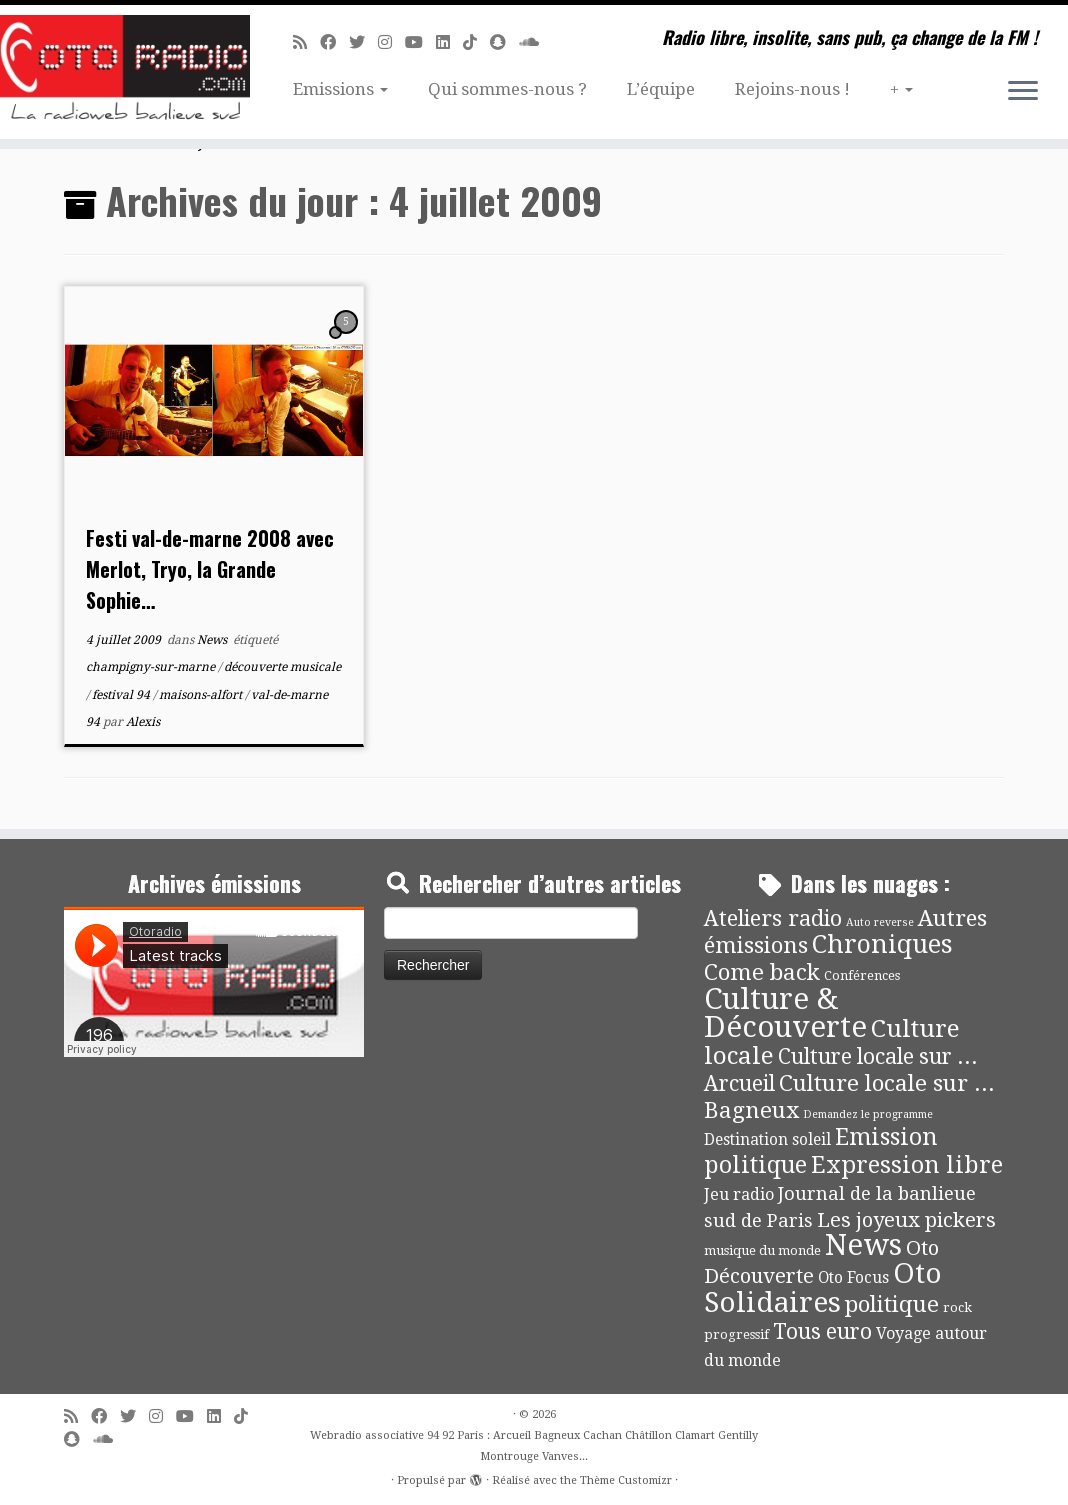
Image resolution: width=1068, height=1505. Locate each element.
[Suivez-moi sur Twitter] (363, 42)
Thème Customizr (626, 1480)
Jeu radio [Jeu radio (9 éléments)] (739, 1194)
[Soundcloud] (535, 42)
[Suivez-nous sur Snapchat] (504, 42)
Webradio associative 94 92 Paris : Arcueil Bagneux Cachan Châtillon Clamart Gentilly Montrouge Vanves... (534, 1446)
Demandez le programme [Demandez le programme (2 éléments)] (868, 1114)
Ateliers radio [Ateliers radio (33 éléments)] (773, 918)
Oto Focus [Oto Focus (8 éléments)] (853, 1278)
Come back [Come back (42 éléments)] (762, 972)
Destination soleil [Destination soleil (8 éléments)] (767, 1140)
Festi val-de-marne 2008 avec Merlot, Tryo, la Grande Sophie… (210, 569)
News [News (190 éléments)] (863, 1245)
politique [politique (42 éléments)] (892, 1304)
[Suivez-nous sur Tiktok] (476, 42)
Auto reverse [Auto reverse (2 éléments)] (880, 922)
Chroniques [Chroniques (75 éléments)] (882, 944)
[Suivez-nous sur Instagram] (391, 42)
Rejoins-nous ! (792, 89)
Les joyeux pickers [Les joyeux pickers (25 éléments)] (906, 1220)
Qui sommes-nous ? (507, 89)
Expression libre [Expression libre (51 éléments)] (907, 1165)
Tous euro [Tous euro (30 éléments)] (822, 1331)
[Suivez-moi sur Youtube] (420, 42)
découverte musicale (282, 667)
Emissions (340, 89)
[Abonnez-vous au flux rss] (306, 42)
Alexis (143, 722)
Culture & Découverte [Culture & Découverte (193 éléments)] (785, 1013)
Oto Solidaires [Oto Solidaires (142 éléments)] (823, 1287)
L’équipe (661, 89)
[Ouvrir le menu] (1023, 92)
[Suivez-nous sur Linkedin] (449, 42)
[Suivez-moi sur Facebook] (334, 42)
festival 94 (122, 695)
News (213, 640)
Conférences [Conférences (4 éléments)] (862, 975)
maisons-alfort (202, 695)
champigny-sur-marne (152, 667)
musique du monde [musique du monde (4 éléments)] (762, 1250)
